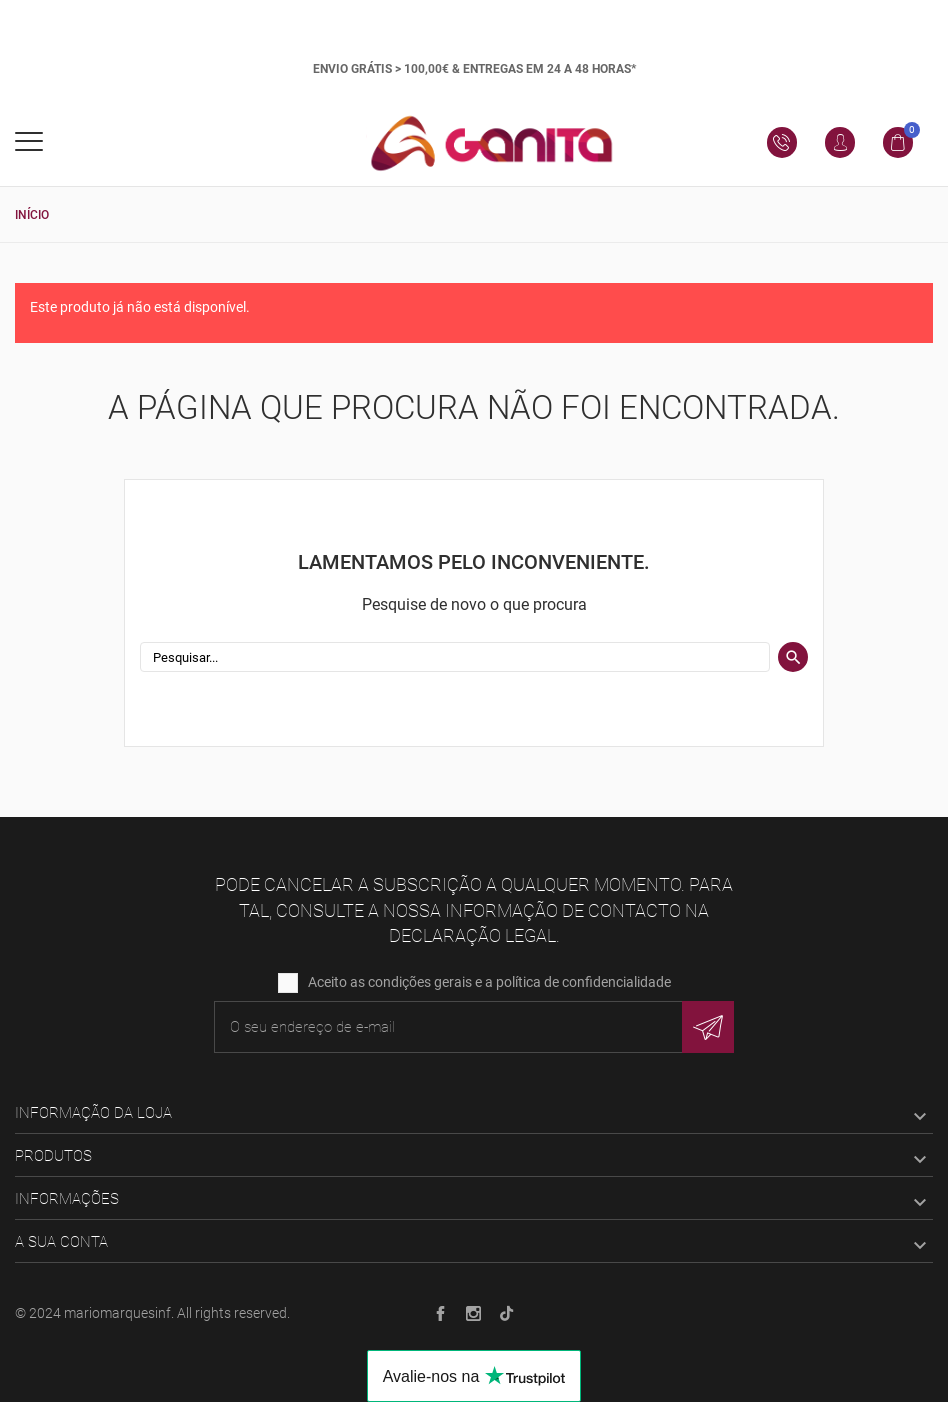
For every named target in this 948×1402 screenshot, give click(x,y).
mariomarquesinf (117, 1313)
